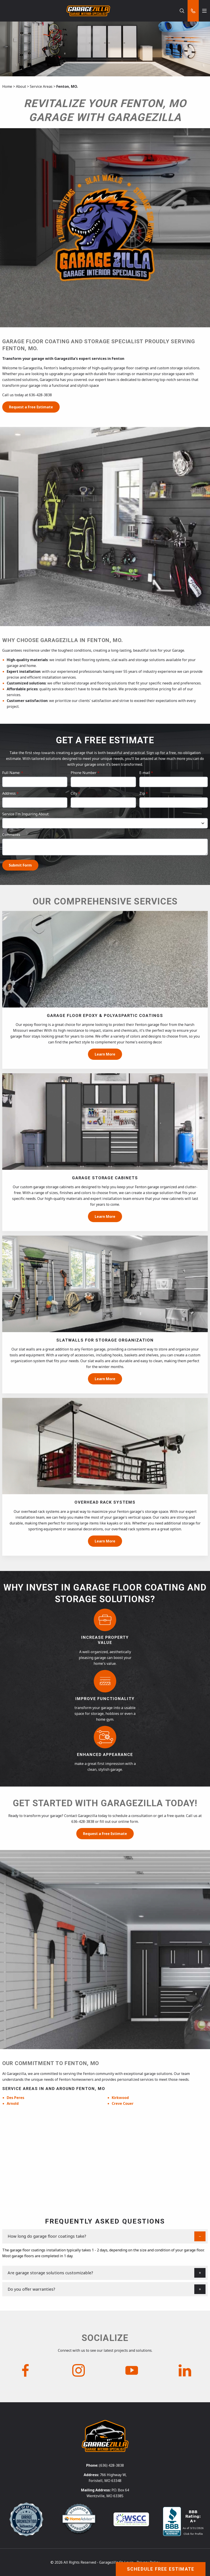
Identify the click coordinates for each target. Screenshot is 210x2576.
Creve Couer (122, 2103)
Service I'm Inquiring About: (25, 814)
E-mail (144, 773)
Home (7, 86)
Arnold (13, 2103)
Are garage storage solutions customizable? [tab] (50, 2272)
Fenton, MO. (67, 86)
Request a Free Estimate (31, 407)
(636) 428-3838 (111, 2465)
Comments (11, 835)
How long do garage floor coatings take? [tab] (47, 2236)
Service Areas (41, 86)
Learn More (105, 1054)
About (21, 86)
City (74, 794)
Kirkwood (120, 2097)
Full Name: (11, 773)
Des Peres (15, 2097)
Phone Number (83, 773)
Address (9, 794)
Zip (142, 794)
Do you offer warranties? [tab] (31, 2289)
